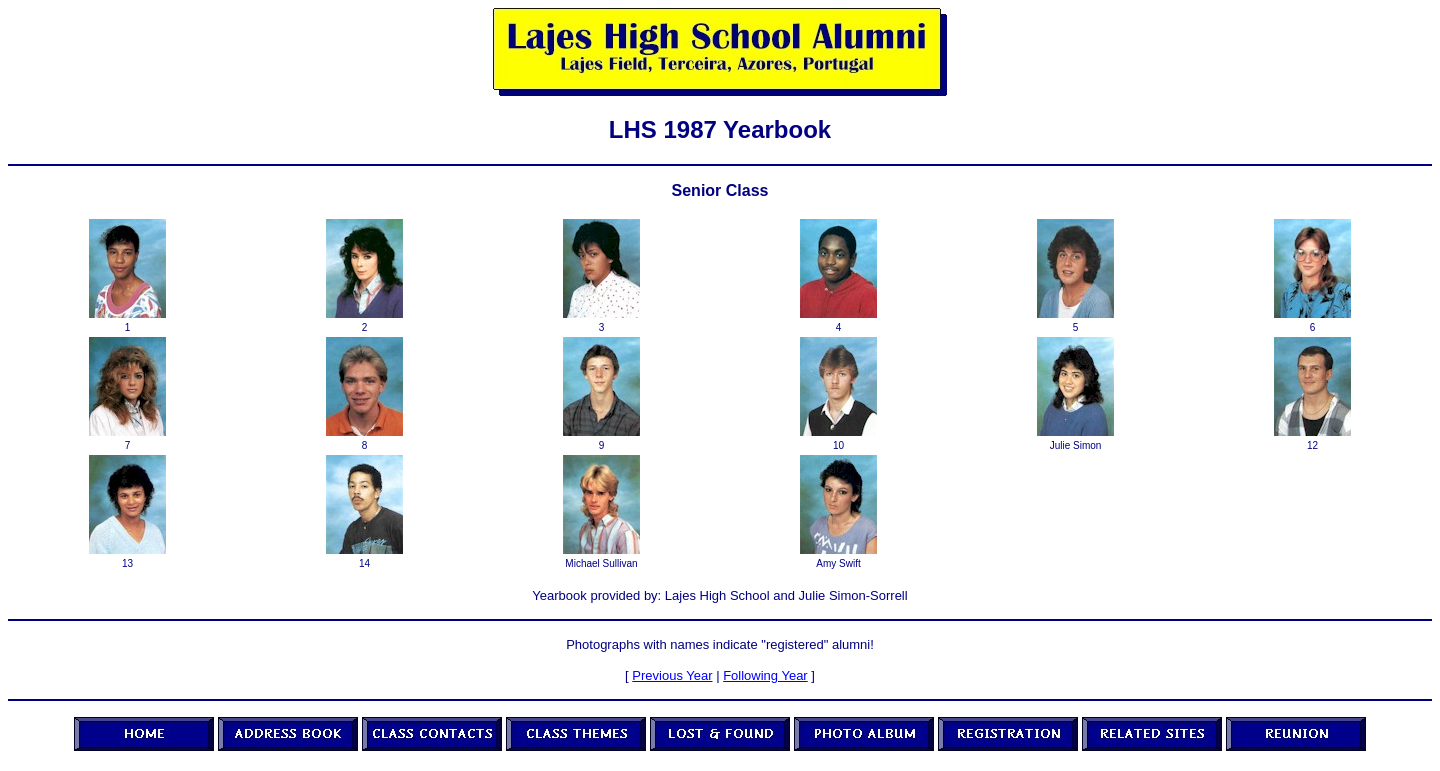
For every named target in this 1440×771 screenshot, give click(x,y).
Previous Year (672, 675)
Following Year (765, 675)
